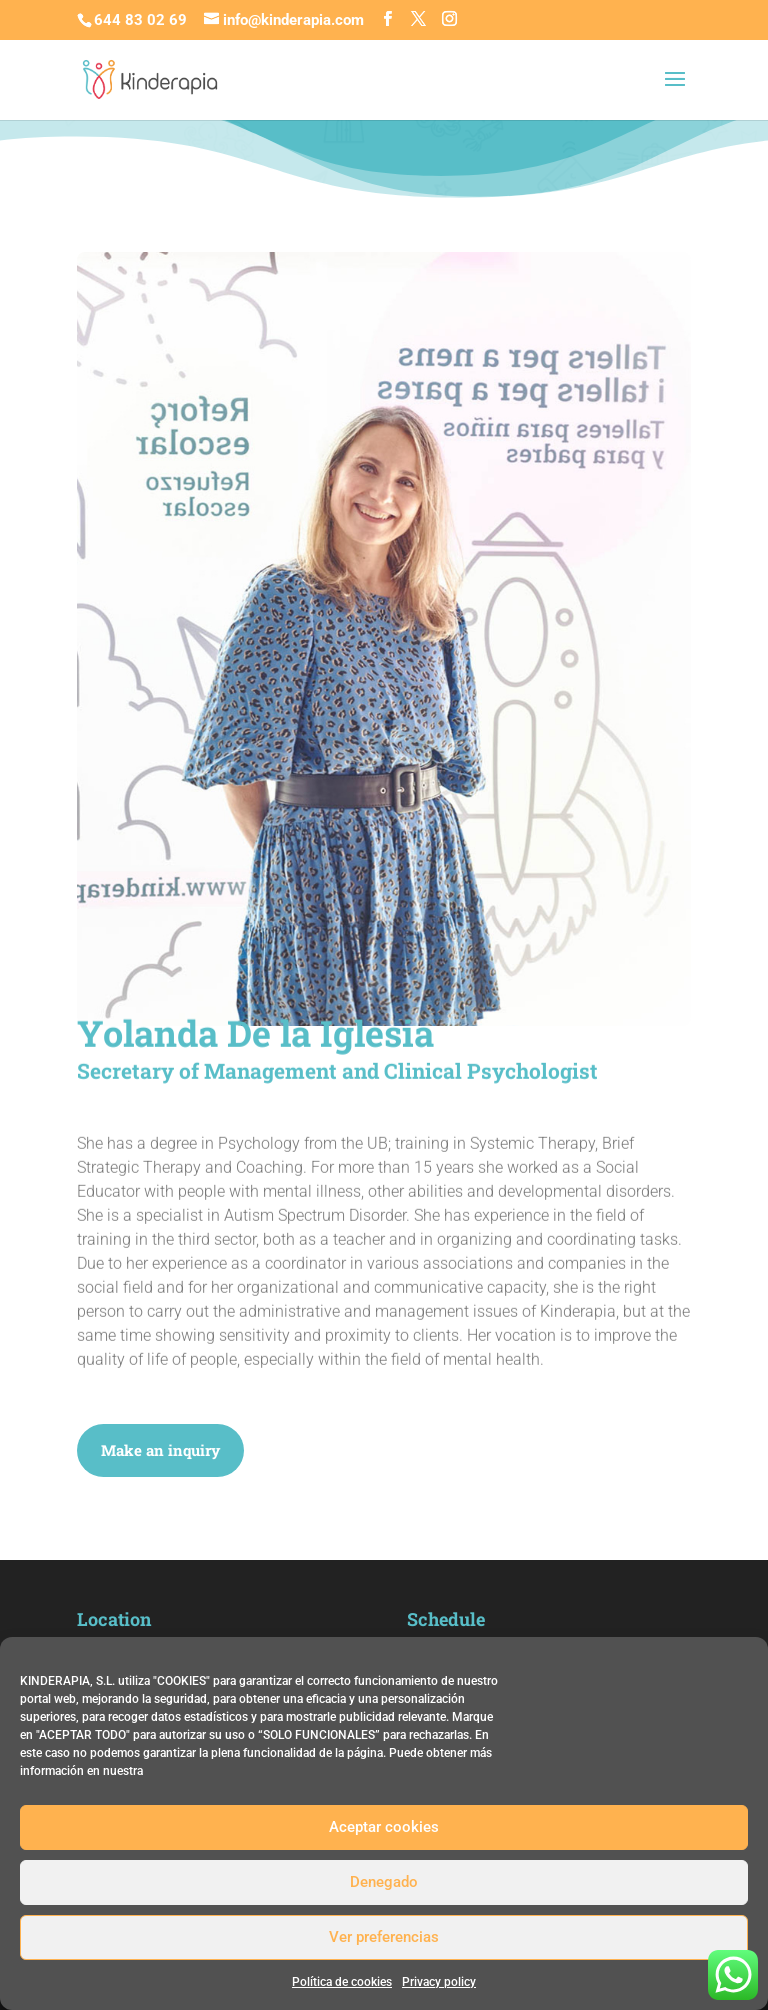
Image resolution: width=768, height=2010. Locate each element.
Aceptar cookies (384, 1827)
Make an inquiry (160, 1450)
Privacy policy (439, 1982)
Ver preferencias (384, 1937)
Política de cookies (342, 1982)
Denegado (384, 1882)
